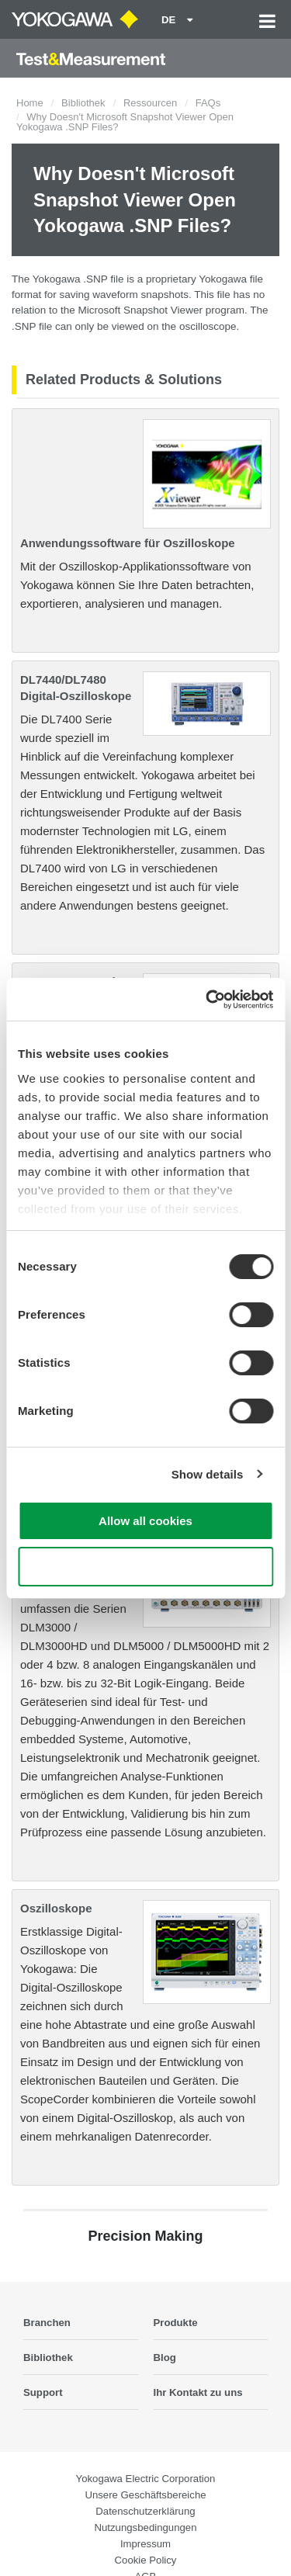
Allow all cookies (145, 1520)
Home (29, 103)
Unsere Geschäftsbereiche (145, 2495)
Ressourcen (150, 103)
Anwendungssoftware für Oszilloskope (127, 543)
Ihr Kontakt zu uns (198, 2392)
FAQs (208, 103)
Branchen (47, 2322)
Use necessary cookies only (145, 1566)
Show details (207, 1474)
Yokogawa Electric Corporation (146, 2478)
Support (43, 2392)
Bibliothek (83, 103)
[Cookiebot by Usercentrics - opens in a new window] (207, 1000)
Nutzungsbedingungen (146, 2527)
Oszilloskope (56, 1908)
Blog (165, 2357)
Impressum (145, 2544)
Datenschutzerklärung (145, 2511)
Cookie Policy (146, 2560)
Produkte (176, 2322)
